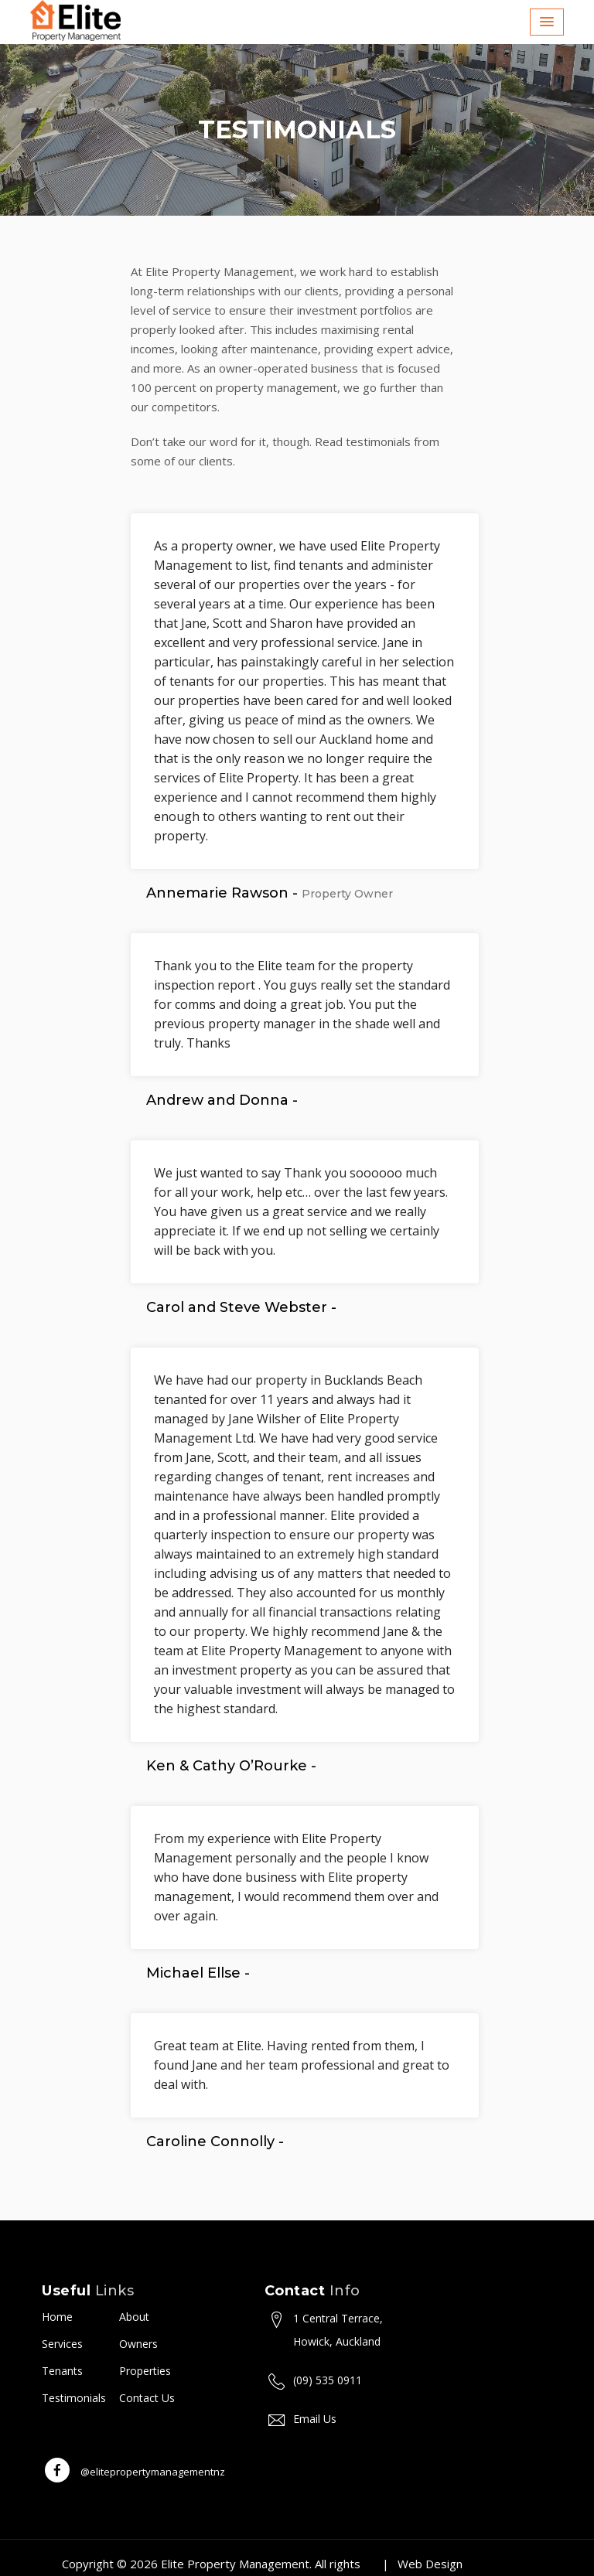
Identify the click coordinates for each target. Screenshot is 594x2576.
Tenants (62, 2370)
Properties (145, 2370)
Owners (138, 2343)
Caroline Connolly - (215, 2141)
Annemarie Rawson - (269, 892)
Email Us (314, 2418)
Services (62, 2343)
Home (57, 2316)
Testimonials (74, 2397)
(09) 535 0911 (327, 2380)
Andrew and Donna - (222, 1100)
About (134, 2316)
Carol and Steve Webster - (241, 1307)
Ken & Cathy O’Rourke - (231, 1765)
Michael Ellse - (198, 1972)
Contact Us (147, 2397)
